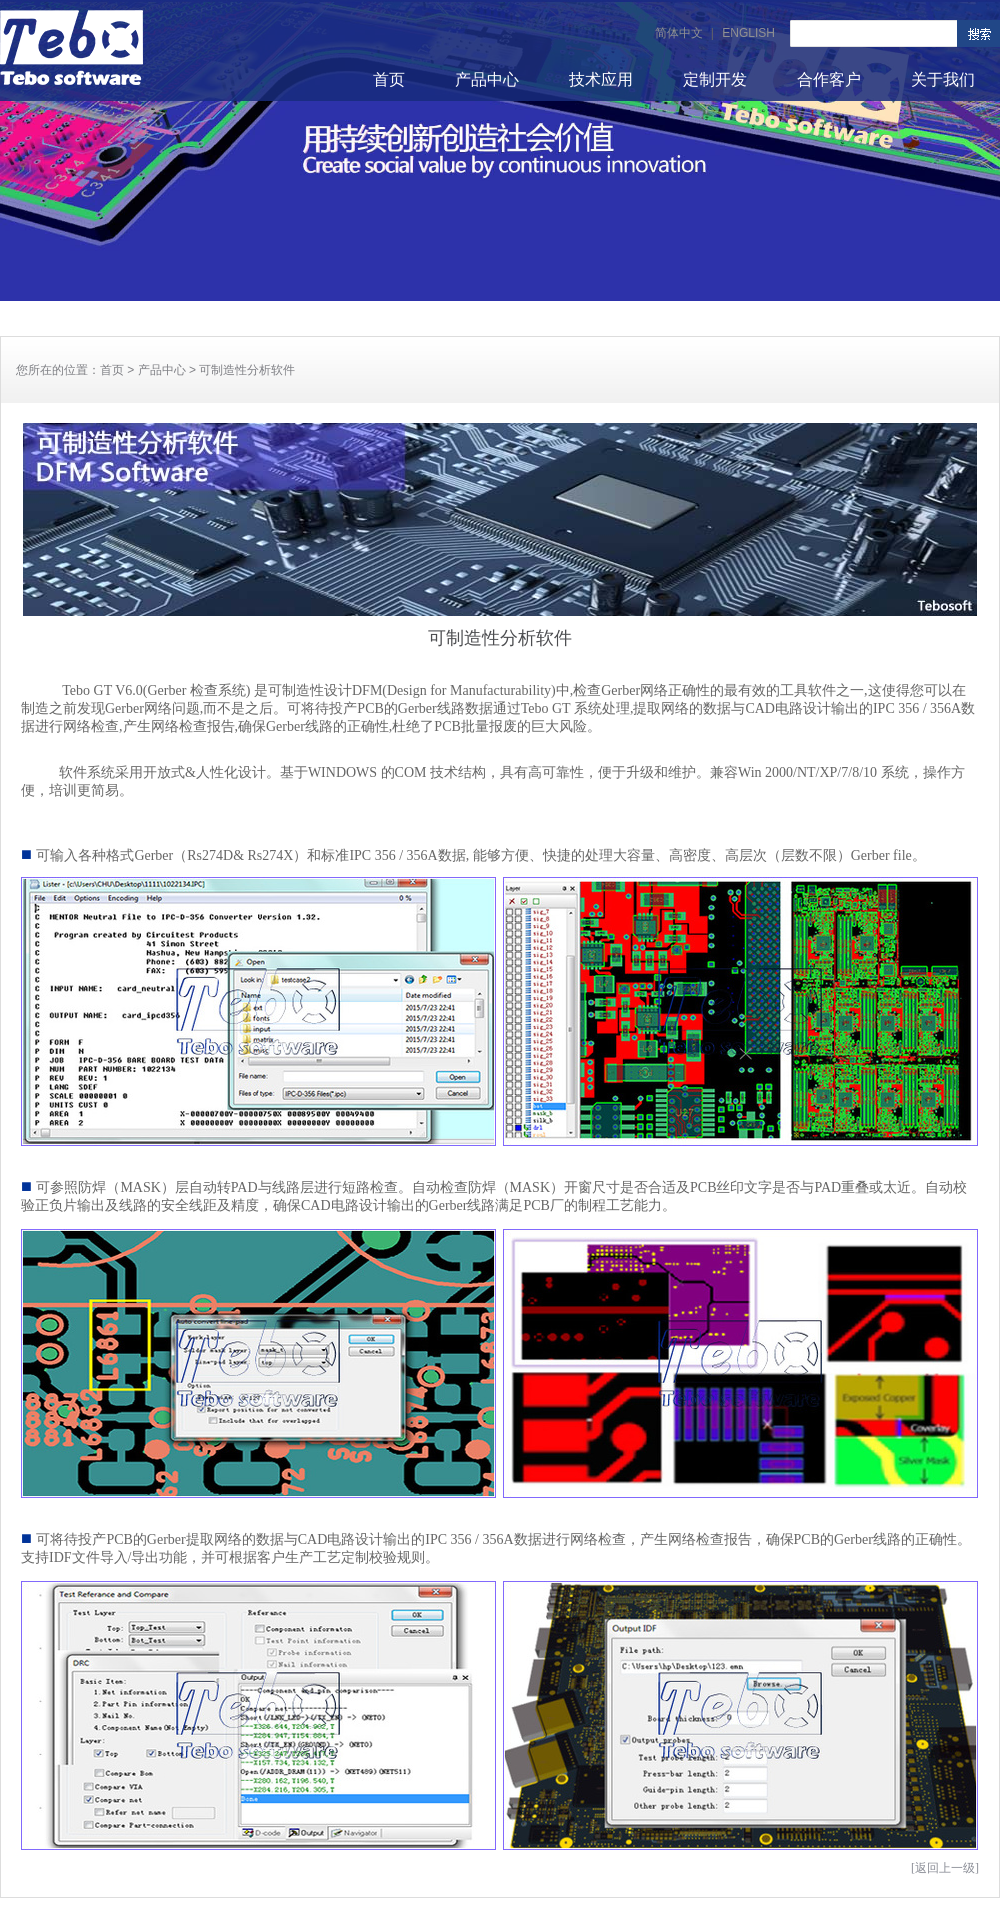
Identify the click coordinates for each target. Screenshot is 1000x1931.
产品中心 (487, 79)
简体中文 (679, 33)
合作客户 (829, 79)
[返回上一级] (945, 1868)
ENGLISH (748, 33)
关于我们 (943, 79)
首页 (389, 79)
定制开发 (715, 79)
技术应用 (601, 79)
